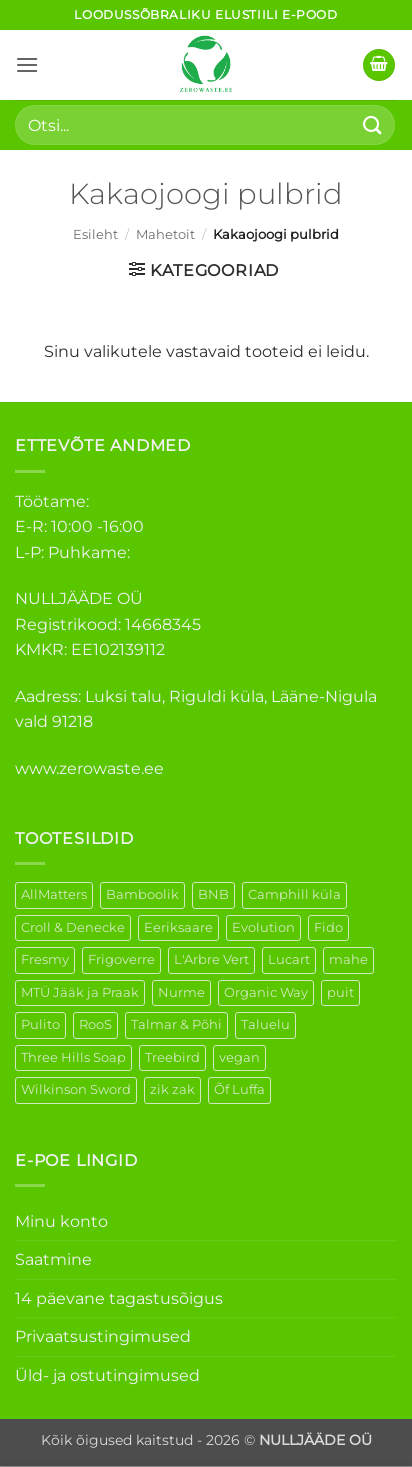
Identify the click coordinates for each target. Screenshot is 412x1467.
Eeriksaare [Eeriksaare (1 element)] (178, 927)
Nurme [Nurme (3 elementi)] (181, 992)
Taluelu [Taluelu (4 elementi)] (265, 1024)
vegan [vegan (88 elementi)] (239, 1057)
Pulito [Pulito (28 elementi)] (40, 1024)
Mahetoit (165, 234)
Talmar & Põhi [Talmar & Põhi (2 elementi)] (176, 1024)
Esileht (95, 234)
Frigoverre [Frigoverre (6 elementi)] (121, 959)
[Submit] (373, 124)
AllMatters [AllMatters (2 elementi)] (54, 894)
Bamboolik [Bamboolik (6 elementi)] (142, 894)
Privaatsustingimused (103, 1336)
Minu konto (61, 1221)
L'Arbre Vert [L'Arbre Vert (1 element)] (211, 959)
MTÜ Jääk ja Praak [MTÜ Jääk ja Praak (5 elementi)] (80, 992)
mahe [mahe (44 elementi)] (348, 959)
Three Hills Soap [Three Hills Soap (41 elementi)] (73, 1057)
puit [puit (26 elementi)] (340, 992)
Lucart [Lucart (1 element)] (289, 959)
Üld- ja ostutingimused (107, 1375)
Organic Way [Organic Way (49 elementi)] (266, 992)
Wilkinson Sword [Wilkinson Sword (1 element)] (76, 1089)
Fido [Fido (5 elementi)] (328, 927)
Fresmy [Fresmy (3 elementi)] (45, 959)
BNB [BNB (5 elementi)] (213, 894)
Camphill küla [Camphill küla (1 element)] (294, 894)
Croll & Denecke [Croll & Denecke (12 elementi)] (73, 927)
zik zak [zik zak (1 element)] (172, 1089)
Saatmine (53, 1259)
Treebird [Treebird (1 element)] (172, 1057)
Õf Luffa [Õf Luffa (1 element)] (239, 1089)
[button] (27, 64)
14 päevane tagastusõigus (119, 1298)
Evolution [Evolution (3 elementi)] (263, 927)
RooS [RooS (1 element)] (95, 1024)
